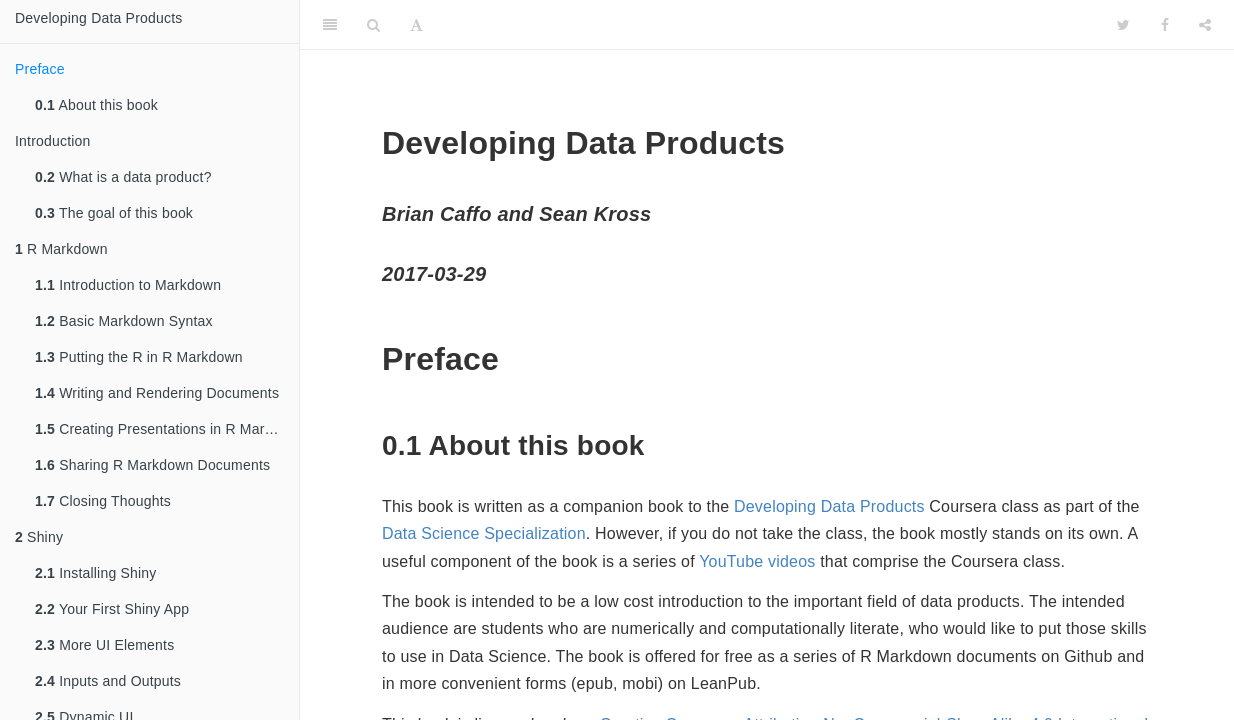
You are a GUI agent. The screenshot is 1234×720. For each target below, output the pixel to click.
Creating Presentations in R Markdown (167, 429)
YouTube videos (757, 561)
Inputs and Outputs (108, 681)
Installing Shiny (96, 573)
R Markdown (61, 249)
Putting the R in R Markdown (139, 357)
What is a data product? (123, 177)
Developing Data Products (98, 18)
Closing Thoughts (103, 501)
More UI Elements (104, 645)
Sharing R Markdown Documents (152, 465)
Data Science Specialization (484, 533)
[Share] (1205, 25)
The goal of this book (114, 213)
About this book (96, 105)
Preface (40, 69)
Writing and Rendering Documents (157, 393)
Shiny (39, 537)
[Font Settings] (416, 25)
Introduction (53, 141)
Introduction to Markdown (128, 285)
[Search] (373, 25)
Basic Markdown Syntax (124, 321)
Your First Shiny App (112, 609)
